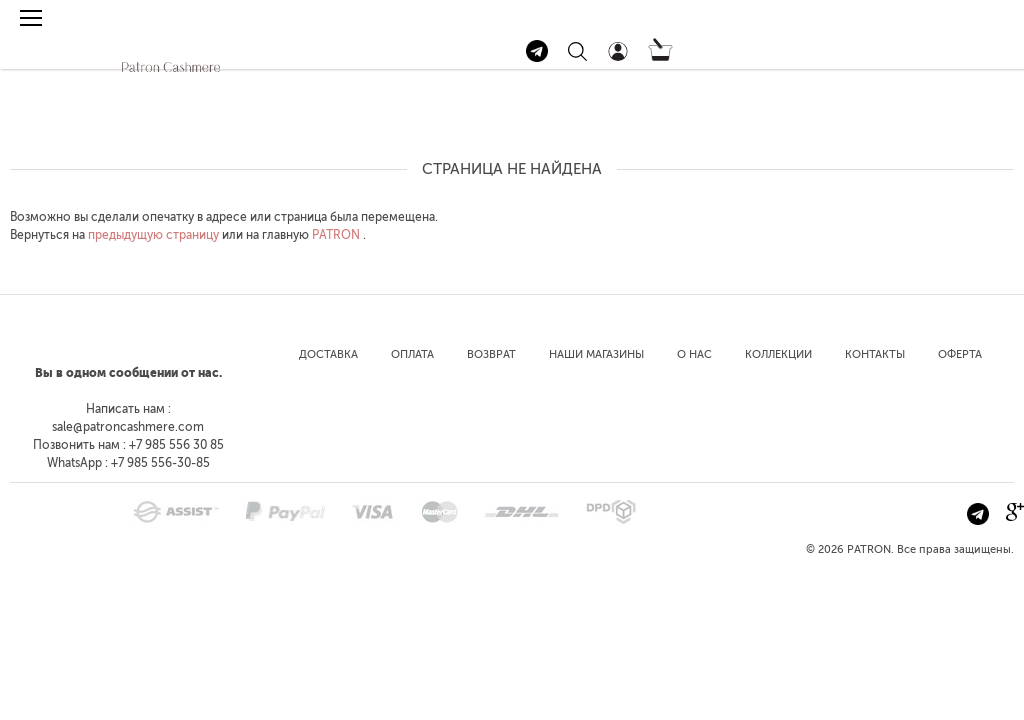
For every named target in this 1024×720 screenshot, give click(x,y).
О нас (694, 354)
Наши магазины (596, 354)
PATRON (336, 235)
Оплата (412, 354)
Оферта (960, 354)
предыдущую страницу (153, 235)
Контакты (875, 354)
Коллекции (778, 354)
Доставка (328, 354)
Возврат (491, 354)
